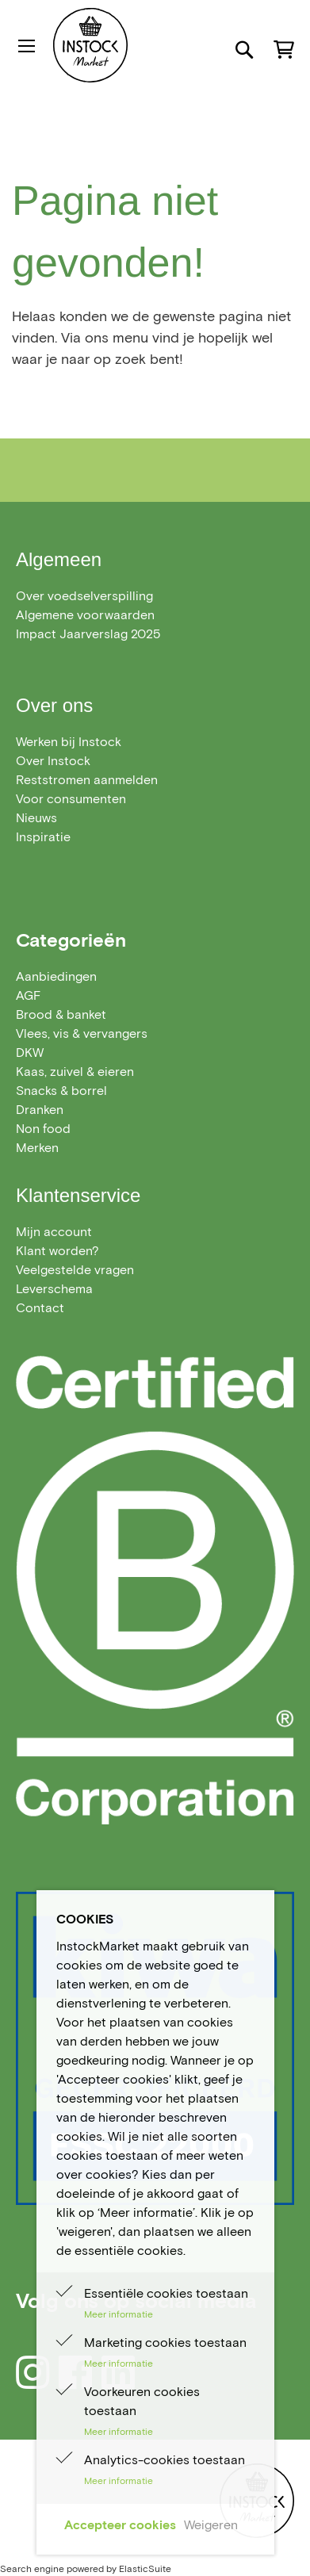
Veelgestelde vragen (75, 1269)
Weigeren (211, 2524)
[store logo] (123, 45)
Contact (40, 1307)
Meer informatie (118, 2314)
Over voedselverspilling (84, 595)
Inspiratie (43, 836)
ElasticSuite (145, 2568)
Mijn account (54, 1231)
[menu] (155, 1062)
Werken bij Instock (68, 741)
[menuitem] (56, 976)
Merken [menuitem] (37, 1147)
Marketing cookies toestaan (165, 2342)
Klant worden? (57, 1250)
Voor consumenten (71, 798)
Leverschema (54, 1288)
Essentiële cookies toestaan (166, 2293)
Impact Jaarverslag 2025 (88, 633)
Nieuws (36, 817)
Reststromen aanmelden (87, 779)
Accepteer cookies (120, 2524)
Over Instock (53, 760)
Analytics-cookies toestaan (164, 2459)
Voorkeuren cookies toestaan (142, 2401)
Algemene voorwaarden (85, 614)
